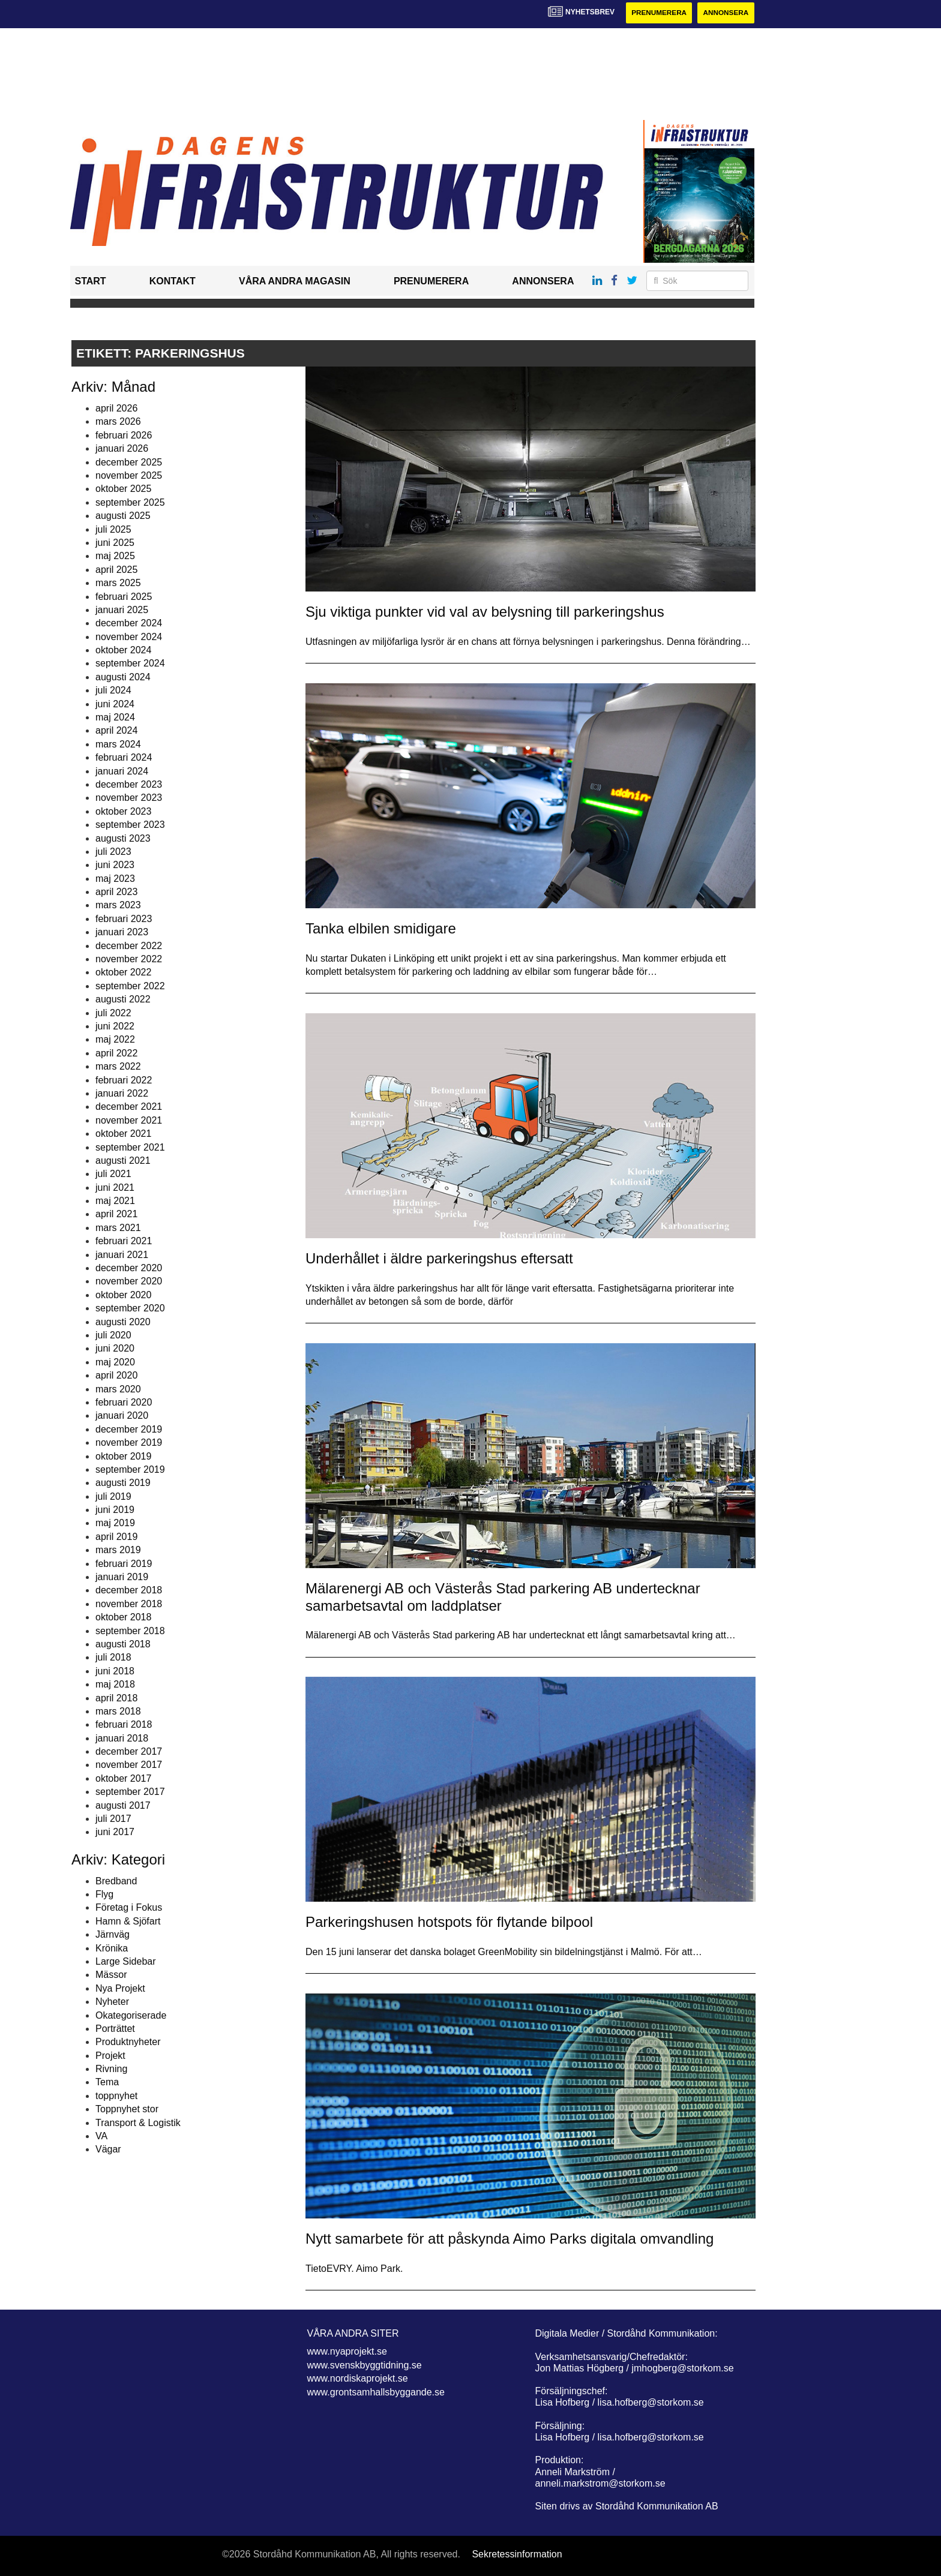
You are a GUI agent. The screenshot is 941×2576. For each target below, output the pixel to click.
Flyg (104, 1894)
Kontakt (172, 282)
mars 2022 (118, 1067)
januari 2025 (121, 610)
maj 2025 (115, 556)
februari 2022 (123, 1080)
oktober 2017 (123, 1778)
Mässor (111, 1975)
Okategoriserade (130, 2015)
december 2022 (128, 946)
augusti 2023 (123, 838)
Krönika (111, 1948)
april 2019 (116, 1537)
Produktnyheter (128, 2042)
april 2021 (116, 1214)
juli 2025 (113, 529)
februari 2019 (123, 1564)
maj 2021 (115, 1201)
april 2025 (116, 570)
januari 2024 (121, 771)
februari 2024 (123, 758)
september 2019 (130, 1469)
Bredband (116, 1881)
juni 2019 (114, 1510)
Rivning (111, 2069)
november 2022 (128, 959)
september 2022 (130, 986)
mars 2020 (118, 1389)
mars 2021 (118, 1228)
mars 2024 (118, 744)
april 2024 (116, 731)
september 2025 (130, 502)
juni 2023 (114, 865)
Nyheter (112, 2002)
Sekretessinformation (517, 2555)
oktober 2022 (123, 973)
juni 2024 (114, 704)
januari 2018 (121, 1738)
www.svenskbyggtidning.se (364, 2365)
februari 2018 (123, 1725)
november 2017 (128, 1765)
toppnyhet (116, 2096)
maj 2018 (115, 1685)
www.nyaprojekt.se (347, 2352)
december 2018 (128, 1591)
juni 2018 (114, 1671)
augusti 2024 (123, 677)
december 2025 (128, 462)
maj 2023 (115, 878)
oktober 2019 (123, 1456)
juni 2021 (114, 1187)
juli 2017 (113, 1819)
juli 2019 (113, 1496)
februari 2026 (123, 435)
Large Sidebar (125, 1961)
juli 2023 (113, 851)
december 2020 (128, 1268)
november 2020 (128, 1282)
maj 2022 (115, 1040)
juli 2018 (113, 1658)
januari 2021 (121, 1255)
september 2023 (130, 825)
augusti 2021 (123, 1160)
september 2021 (130, 1147)
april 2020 (116, 1376)
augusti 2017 (123, 1805)
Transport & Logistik (138, 2123)
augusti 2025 (123, 516)
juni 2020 (114, 1349)
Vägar (108, 2150)
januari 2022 (121, 1093)
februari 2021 (123, 1241)
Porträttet (115, 2028)
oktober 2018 (123, 1618)
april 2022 (116, 1053)
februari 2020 (123, 1402)
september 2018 (130, 1631)
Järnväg (112, 1935)
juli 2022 (113, 1013)
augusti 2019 (123, 1483)
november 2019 (128, 1443)
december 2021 (128, 1107)
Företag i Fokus (128, 1908)
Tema (107, 2082)
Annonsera (725, 13)
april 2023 (116, 892)
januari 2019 (121, 1577)
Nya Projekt (120, 1988)
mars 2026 (118, 422)
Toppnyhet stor (126, 2109)
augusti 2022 (123, 1000)
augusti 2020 (123, 1322)
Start (90, 282)
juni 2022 (114, 1026)
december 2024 (128, 624)
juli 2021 (113, 1174)
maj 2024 (115, 717)
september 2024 (130, 664)
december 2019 (128, 1429)
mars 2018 (118, 1711)
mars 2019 (118, 1550)
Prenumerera (656, 13)
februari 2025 (123, 597)
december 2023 (128, 784)
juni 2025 (114, 543)
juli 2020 (113, 1335)
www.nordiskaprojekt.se (357, 2379)
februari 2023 (123, 919)
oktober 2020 (123, 1295)
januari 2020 (121, 1416)
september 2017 (130, 1792)
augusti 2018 (123, 1644)
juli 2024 (113, 691)
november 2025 (128, 475)
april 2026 (116, 408)
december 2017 (128, 1752)
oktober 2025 (123, 489)
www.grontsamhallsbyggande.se (376, 2392)
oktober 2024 (123, 650)
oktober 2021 (123, 1134)
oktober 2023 (123, 811)
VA (101, 2136)
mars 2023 (118, 905)
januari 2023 (121, 932)
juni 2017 (114, 1832)
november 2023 (128, 798)
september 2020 (130, 1309)
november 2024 (128, 637)
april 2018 (116, 1698)
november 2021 (128, 1120)
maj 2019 (115, 1523)
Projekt (110, 2055)
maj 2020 (115, 1362)
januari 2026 (121, 449)
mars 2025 (118, 583)
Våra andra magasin (294, 282)
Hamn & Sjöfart (127, 1921)
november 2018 (128, 1604)
